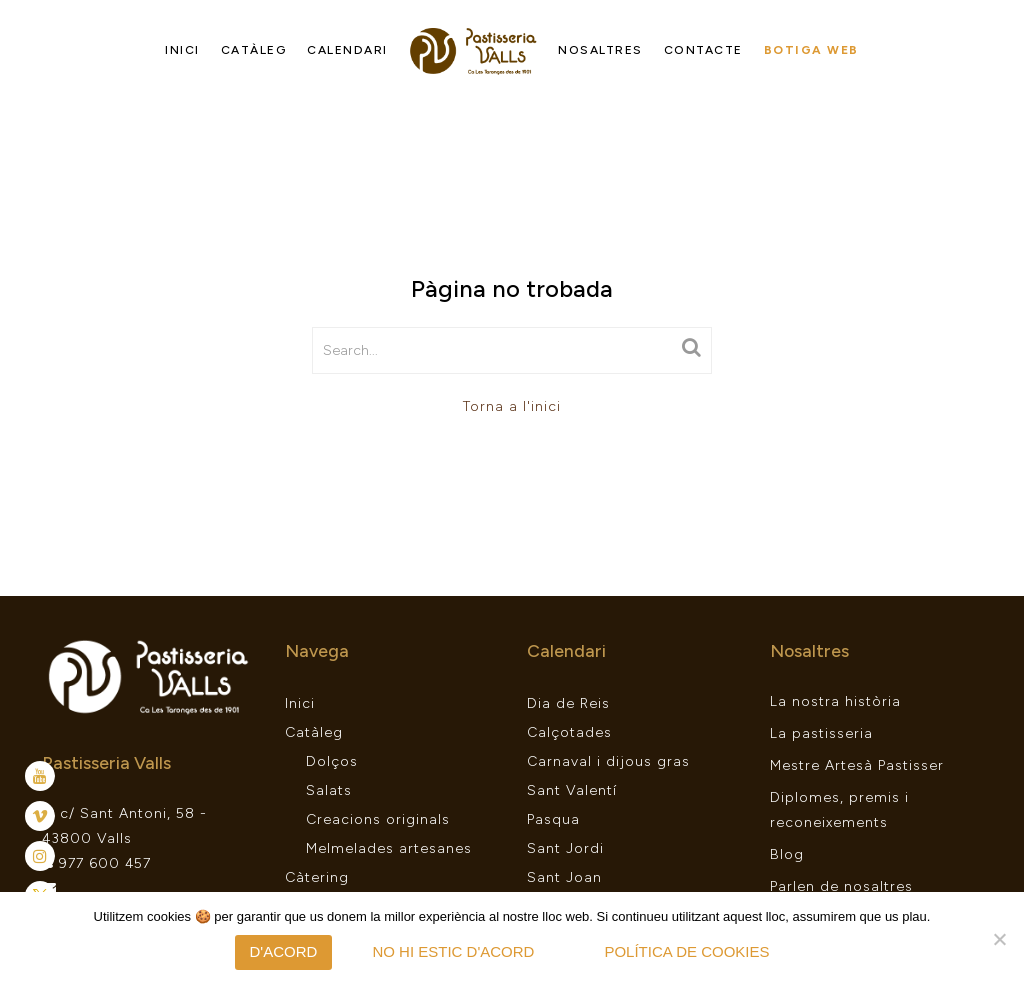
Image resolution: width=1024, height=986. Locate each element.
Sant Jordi (565, 848)
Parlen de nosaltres (841, 886)
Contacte (703, 50)
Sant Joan (564, 877)
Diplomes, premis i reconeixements (839, 810)
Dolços (332, 761)
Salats (329, 790)
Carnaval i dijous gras (608, 761)
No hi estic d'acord (453, 951)
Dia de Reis (568, 703)
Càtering (317, 877)
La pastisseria (821, 733)
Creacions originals (378, 819)
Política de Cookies (686, 951)
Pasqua (553, 819)
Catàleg (254, 50)
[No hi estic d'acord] (999, 939)
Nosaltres (600, 50)
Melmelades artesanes (389, 848)
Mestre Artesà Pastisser (857, 765)
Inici (182, 50)
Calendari (347, 50)
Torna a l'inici (512, 406)
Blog (787, 854)
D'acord (284, 951)
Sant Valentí (572, 790)
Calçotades (569, 732)
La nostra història (835, 701)
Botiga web (811, 50)
